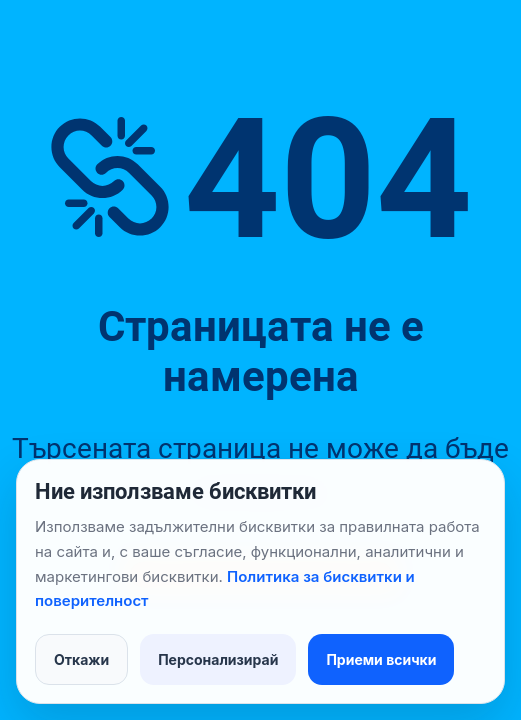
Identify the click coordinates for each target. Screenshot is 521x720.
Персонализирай (218, 659)
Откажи (81, 659)
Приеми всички (381, 659)
